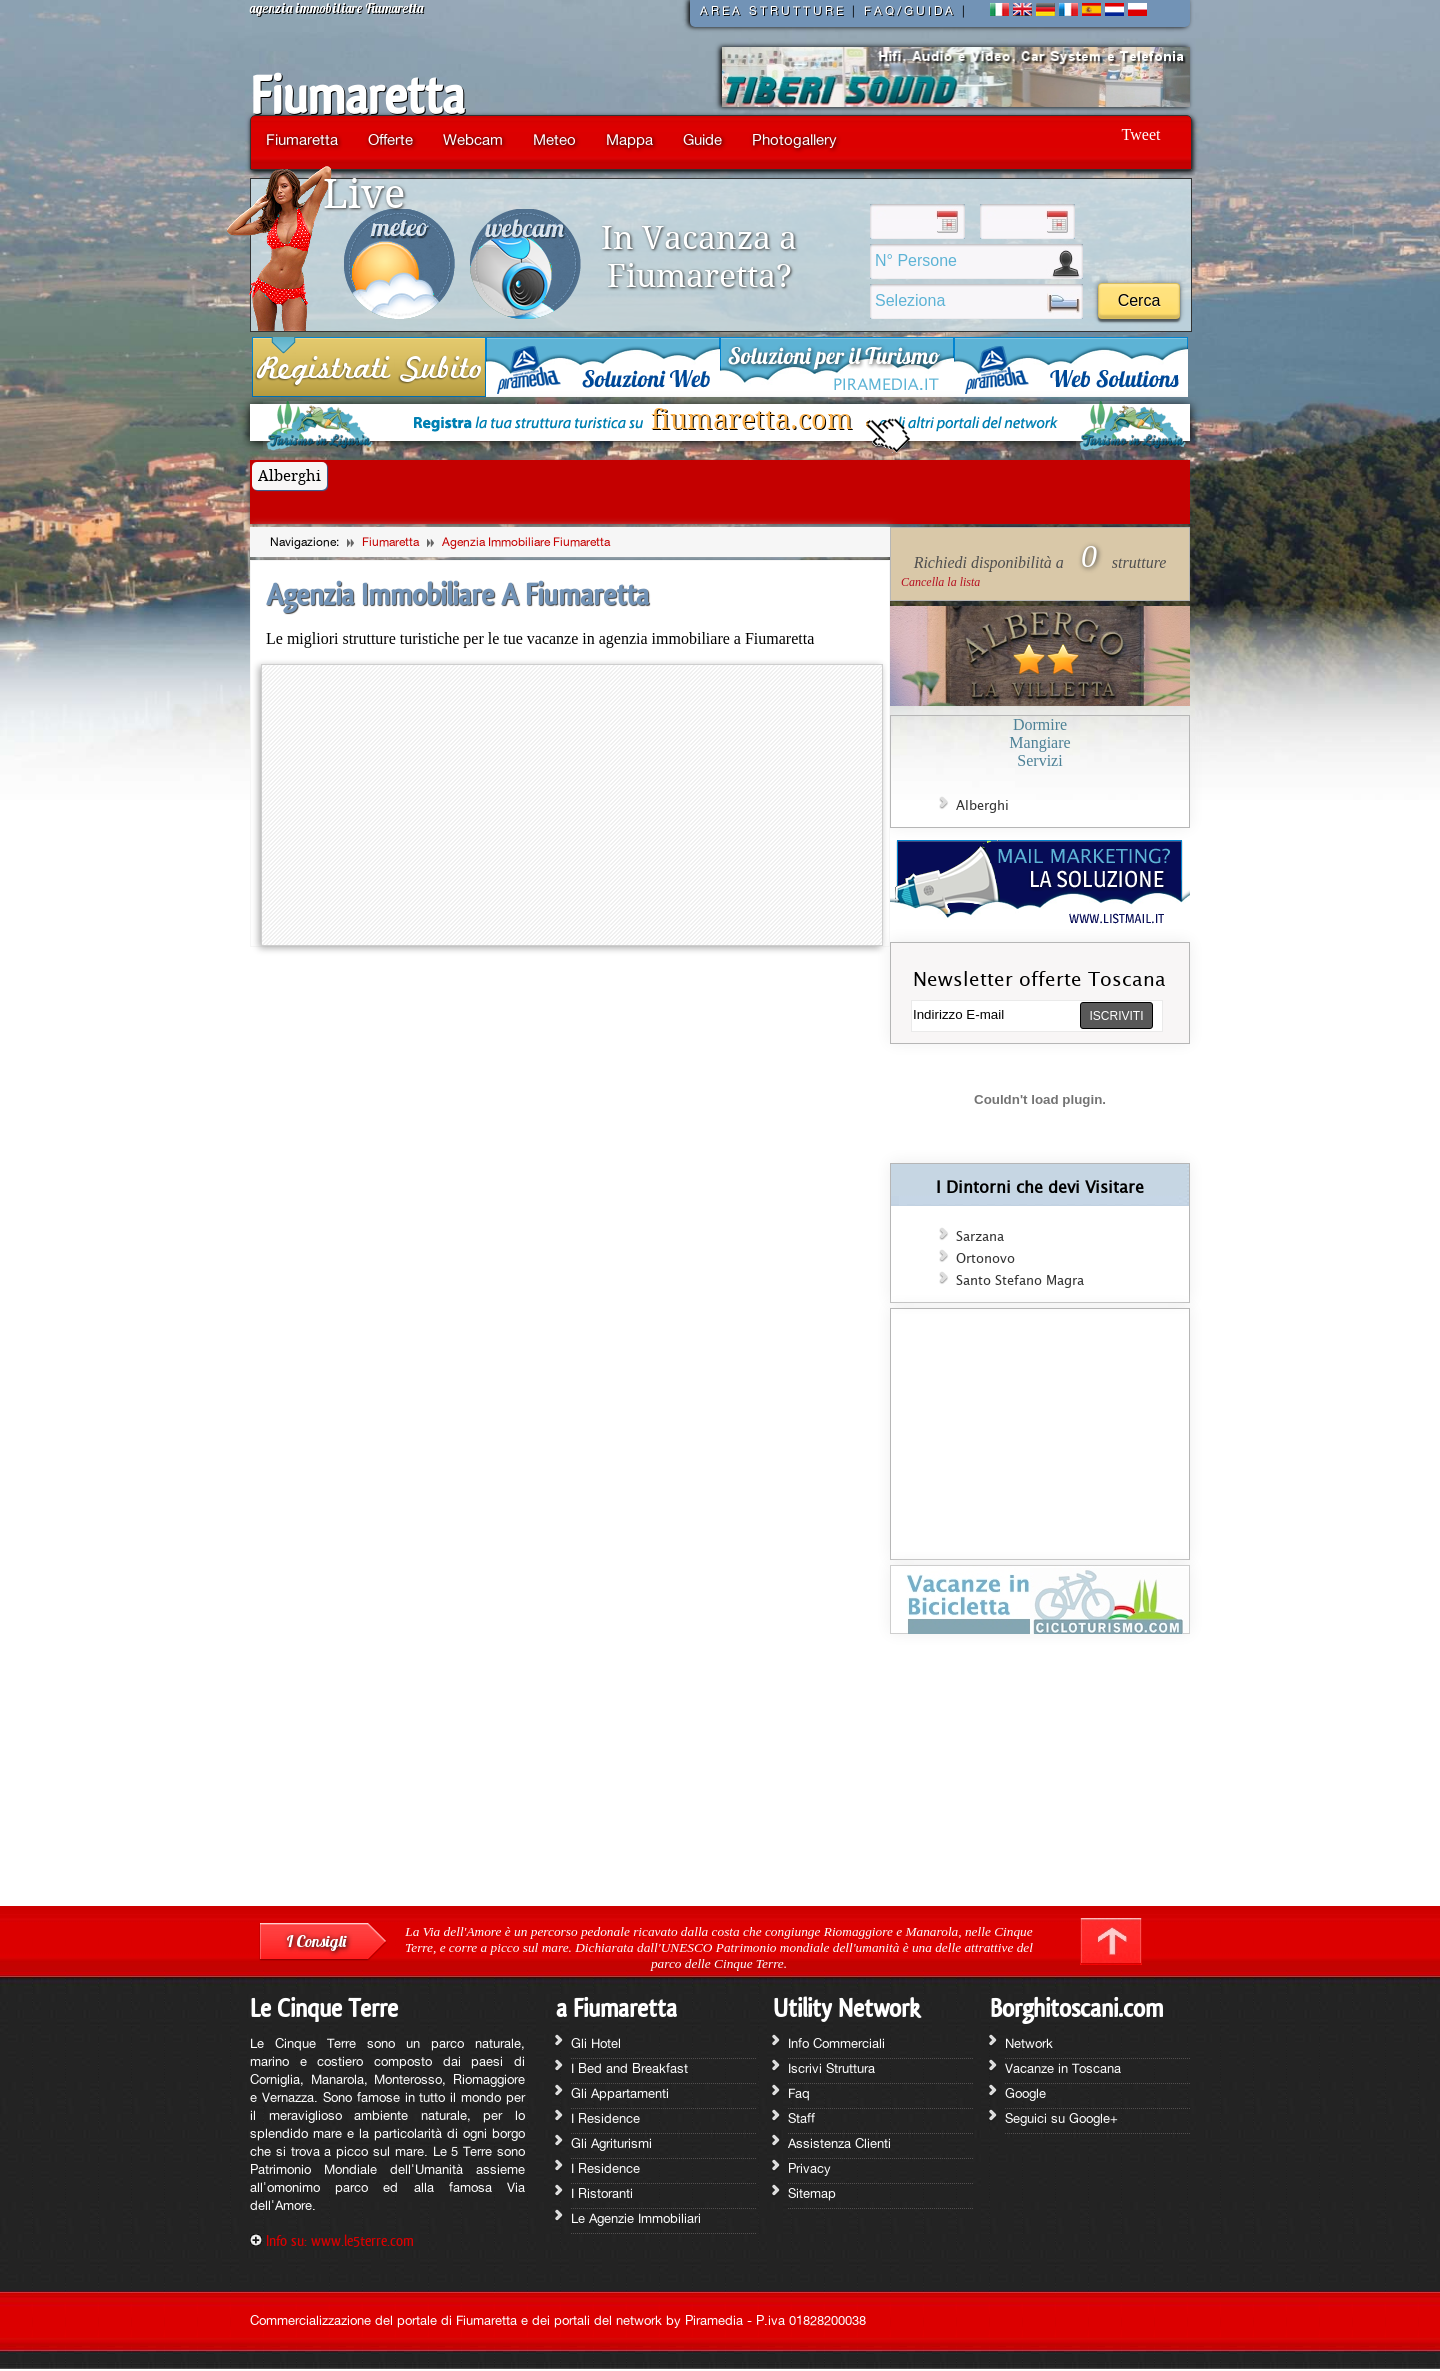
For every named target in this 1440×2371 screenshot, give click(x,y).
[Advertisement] (1040, 1777)
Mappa (629, 139)
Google (1025, 2093)
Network (1029, 2043)
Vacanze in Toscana (1063, 2068)
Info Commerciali (836, 2043)
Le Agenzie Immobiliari (636, 2218)
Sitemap (812, 2193)
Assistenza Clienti (839, 2143)
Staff (801, 2118)
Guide (702, 139)
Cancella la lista (940, 582)
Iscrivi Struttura (831, 2068)
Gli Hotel (596, 2043)
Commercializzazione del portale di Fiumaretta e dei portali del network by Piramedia (496, 2320)
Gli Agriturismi (611, 2143)
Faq (799, 2093)
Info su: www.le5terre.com (340, 2240)
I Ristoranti (602, 2193)
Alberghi (289, 476)
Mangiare (1039, 742)
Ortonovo (985, 1259)
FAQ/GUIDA (910, 11)
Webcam (473, 139)
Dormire (1040, 724)
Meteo (554, 139)
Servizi (1039, 760)
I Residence (605, 2118)
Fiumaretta (357, 96)
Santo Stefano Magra (1020, 1281)
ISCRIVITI (1116, 1016)
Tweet (1141, 134)
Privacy (809, 2168)
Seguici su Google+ (1061, 2118)
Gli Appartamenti (620, 2093)
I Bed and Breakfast (629, 2068)
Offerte (390, 139)
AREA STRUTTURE (773, 11)
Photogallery (794, 139)
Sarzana (980, 1237)
